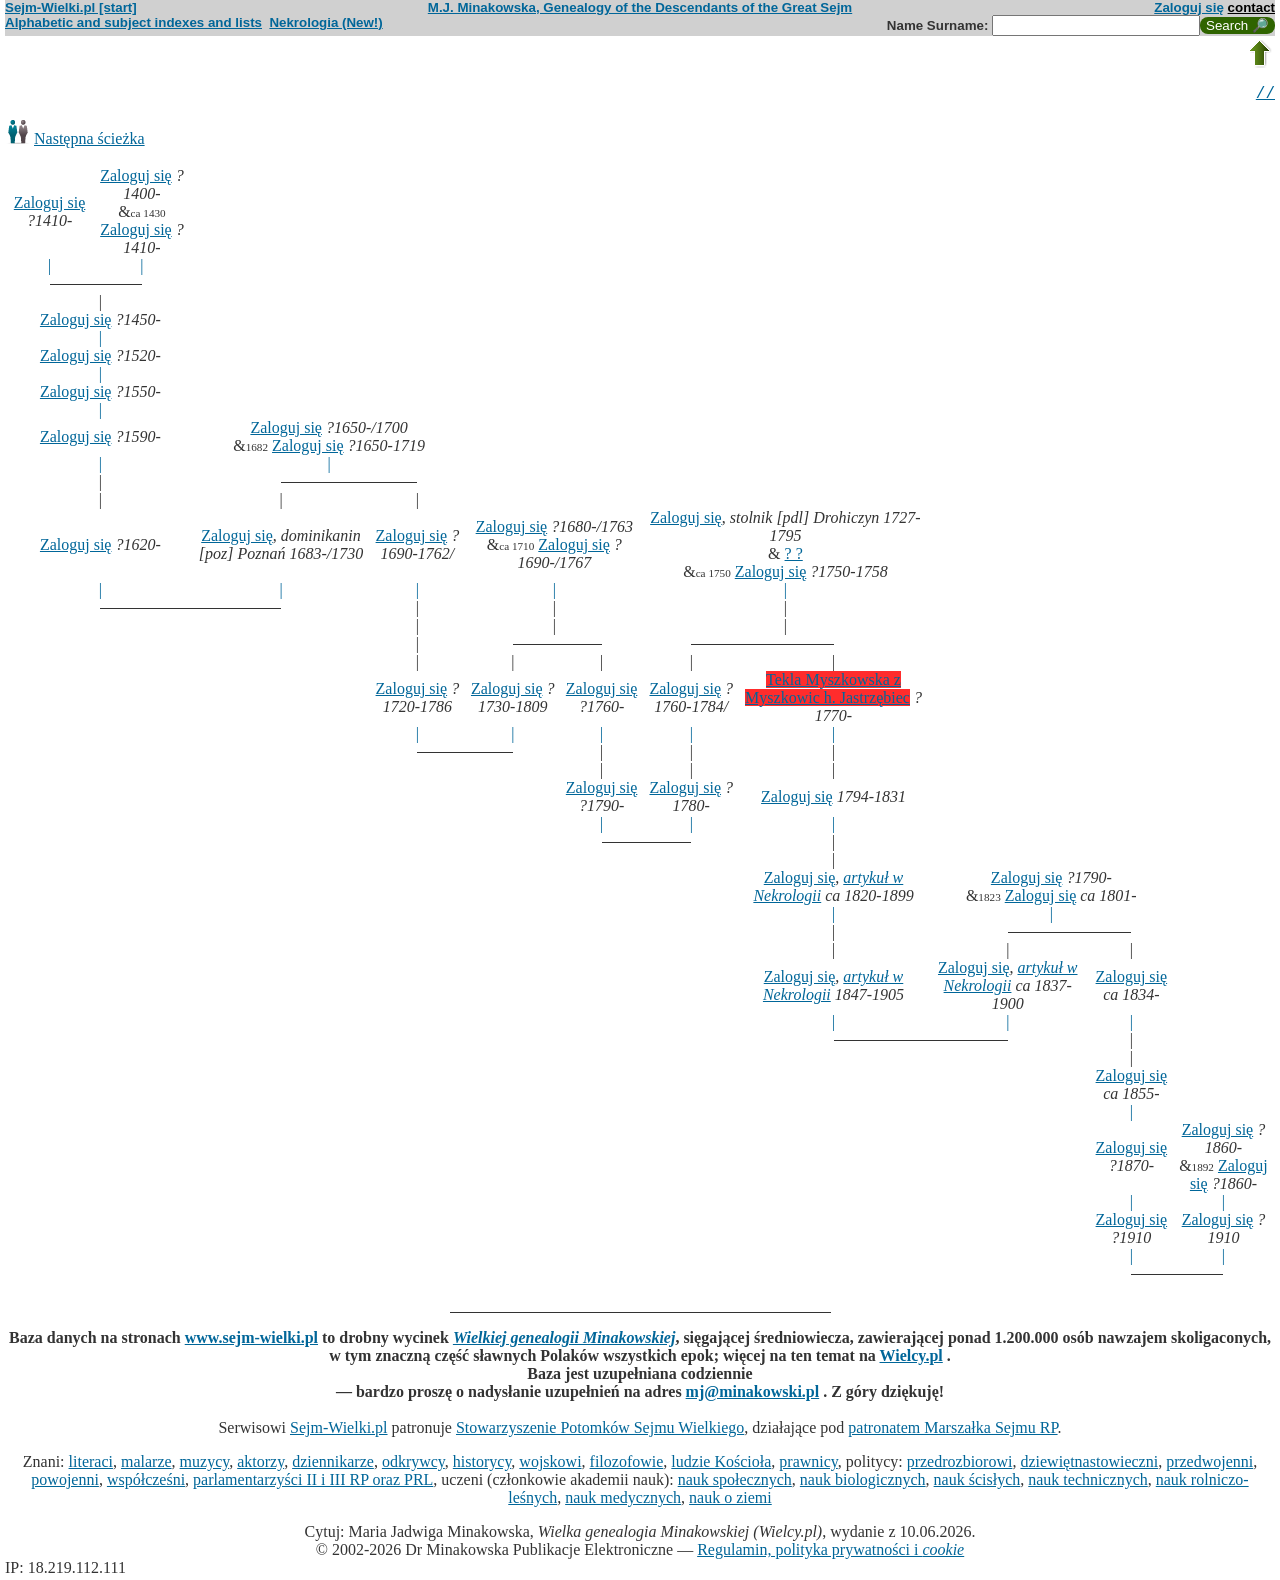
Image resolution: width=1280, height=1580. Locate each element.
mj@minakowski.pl (753, 1394)
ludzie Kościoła (721, 1464)
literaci (91, 1464)
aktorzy (260, 1464)
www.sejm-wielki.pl (251, 1340)
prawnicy (808, 1464)
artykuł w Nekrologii (1011, 979)
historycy (482, 1464)
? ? (794, 556)
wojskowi (550, 1464)
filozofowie (627, 1464)
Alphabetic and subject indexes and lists (133, 22)
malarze (146, 1464)
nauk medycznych (623, 1500)
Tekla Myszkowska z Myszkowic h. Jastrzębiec (827, 691)
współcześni (146, 1482)
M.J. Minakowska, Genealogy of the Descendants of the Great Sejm (640, 7)
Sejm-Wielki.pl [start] (71, 7)
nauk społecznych (735, 1482)
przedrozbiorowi (960, 1464)
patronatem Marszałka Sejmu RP (952, 1430)
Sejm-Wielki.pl (339, 1430)
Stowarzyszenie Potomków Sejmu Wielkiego (600, 1430)
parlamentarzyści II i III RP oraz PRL (313, 1482)
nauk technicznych (1088, 1482)
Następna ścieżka (89, 141)
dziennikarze (333, 1464)
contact (1251, 7)
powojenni (65, 1482)
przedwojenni (1209, 1464)
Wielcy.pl (911, 1358)
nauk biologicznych (863, 1482)
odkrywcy (413, 1464)
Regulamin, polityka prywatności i (830, 1552)
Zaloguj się (1189, 7)
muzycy (205, 1464)
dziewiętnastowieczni (1089, 1464)
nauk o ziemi (730, 1500)
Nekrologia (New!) (325, 22)
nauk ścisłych (977, 1482)
